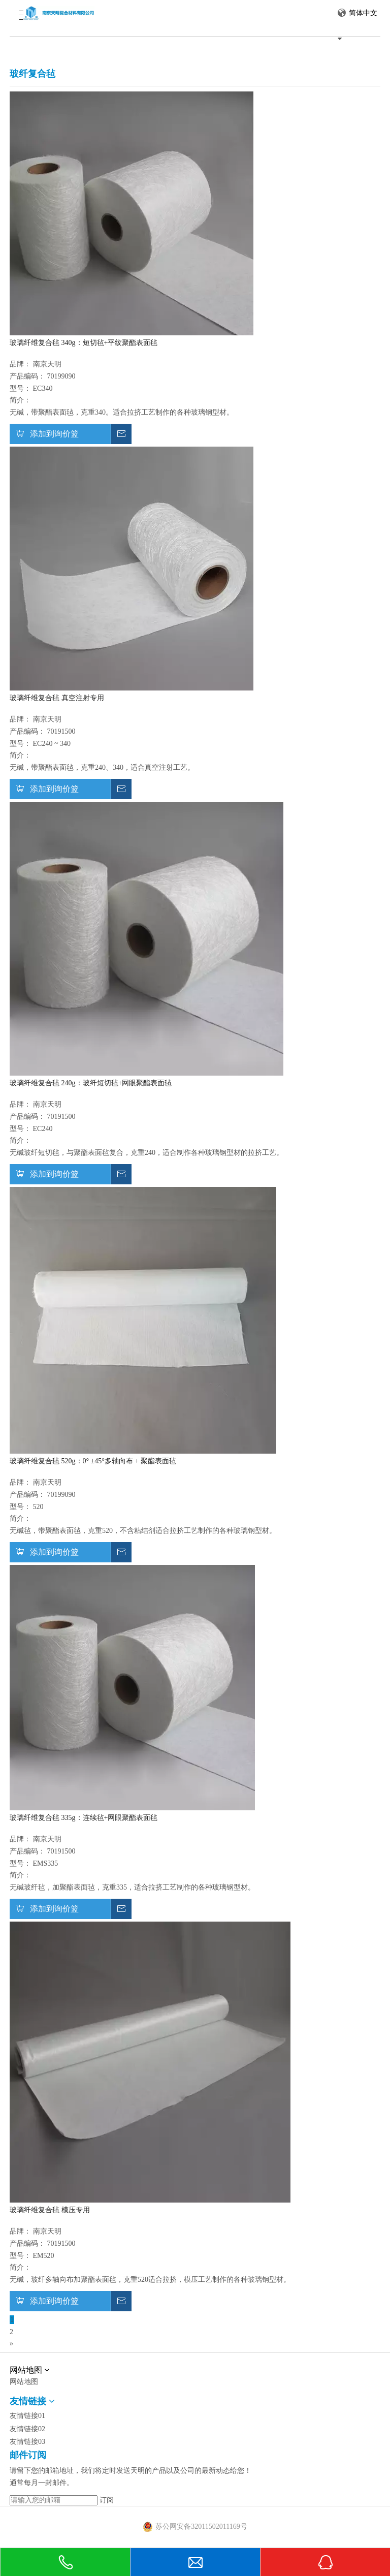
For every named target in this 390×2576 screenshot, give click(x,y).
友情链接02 (27, 2429)
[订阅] (107, 2500)
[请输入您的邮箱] (54, 2500)
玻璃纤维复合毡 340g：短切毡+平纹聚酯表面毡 (83, 343)
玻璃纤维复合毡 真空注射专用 (57, 698)
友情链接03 (27, 2441)
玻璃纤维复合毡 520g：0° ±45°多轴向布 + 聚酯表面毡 (93, 1461)
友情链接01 (27, 2416)
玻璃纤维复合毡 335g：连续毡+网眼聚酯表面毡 (83, 1817)
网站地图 (24, 2381)
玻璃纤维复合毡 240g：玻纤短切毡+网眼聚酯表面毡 (91, 1083)
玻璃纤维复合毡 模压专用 (50, 2210)
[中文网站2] (195, 2363)
